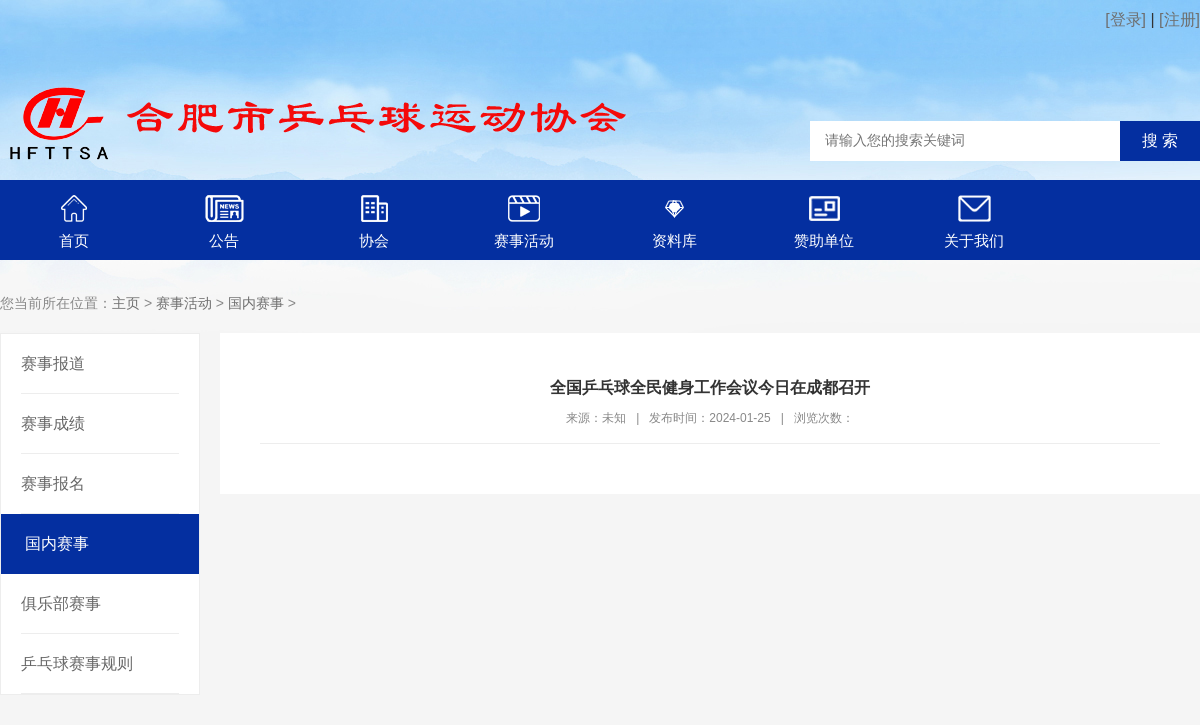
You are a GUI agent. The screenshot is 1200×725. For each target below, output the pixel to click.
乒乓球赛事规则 (77, 663)
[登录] (1125, 19)
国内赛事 (256, 303)
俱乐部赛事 (61, 603)
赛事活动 (184, 303)
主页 (126, 303)
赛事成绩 (53, 423)
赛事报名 (53, 483)
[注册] (1179, 19)
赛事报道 (53, 363)
